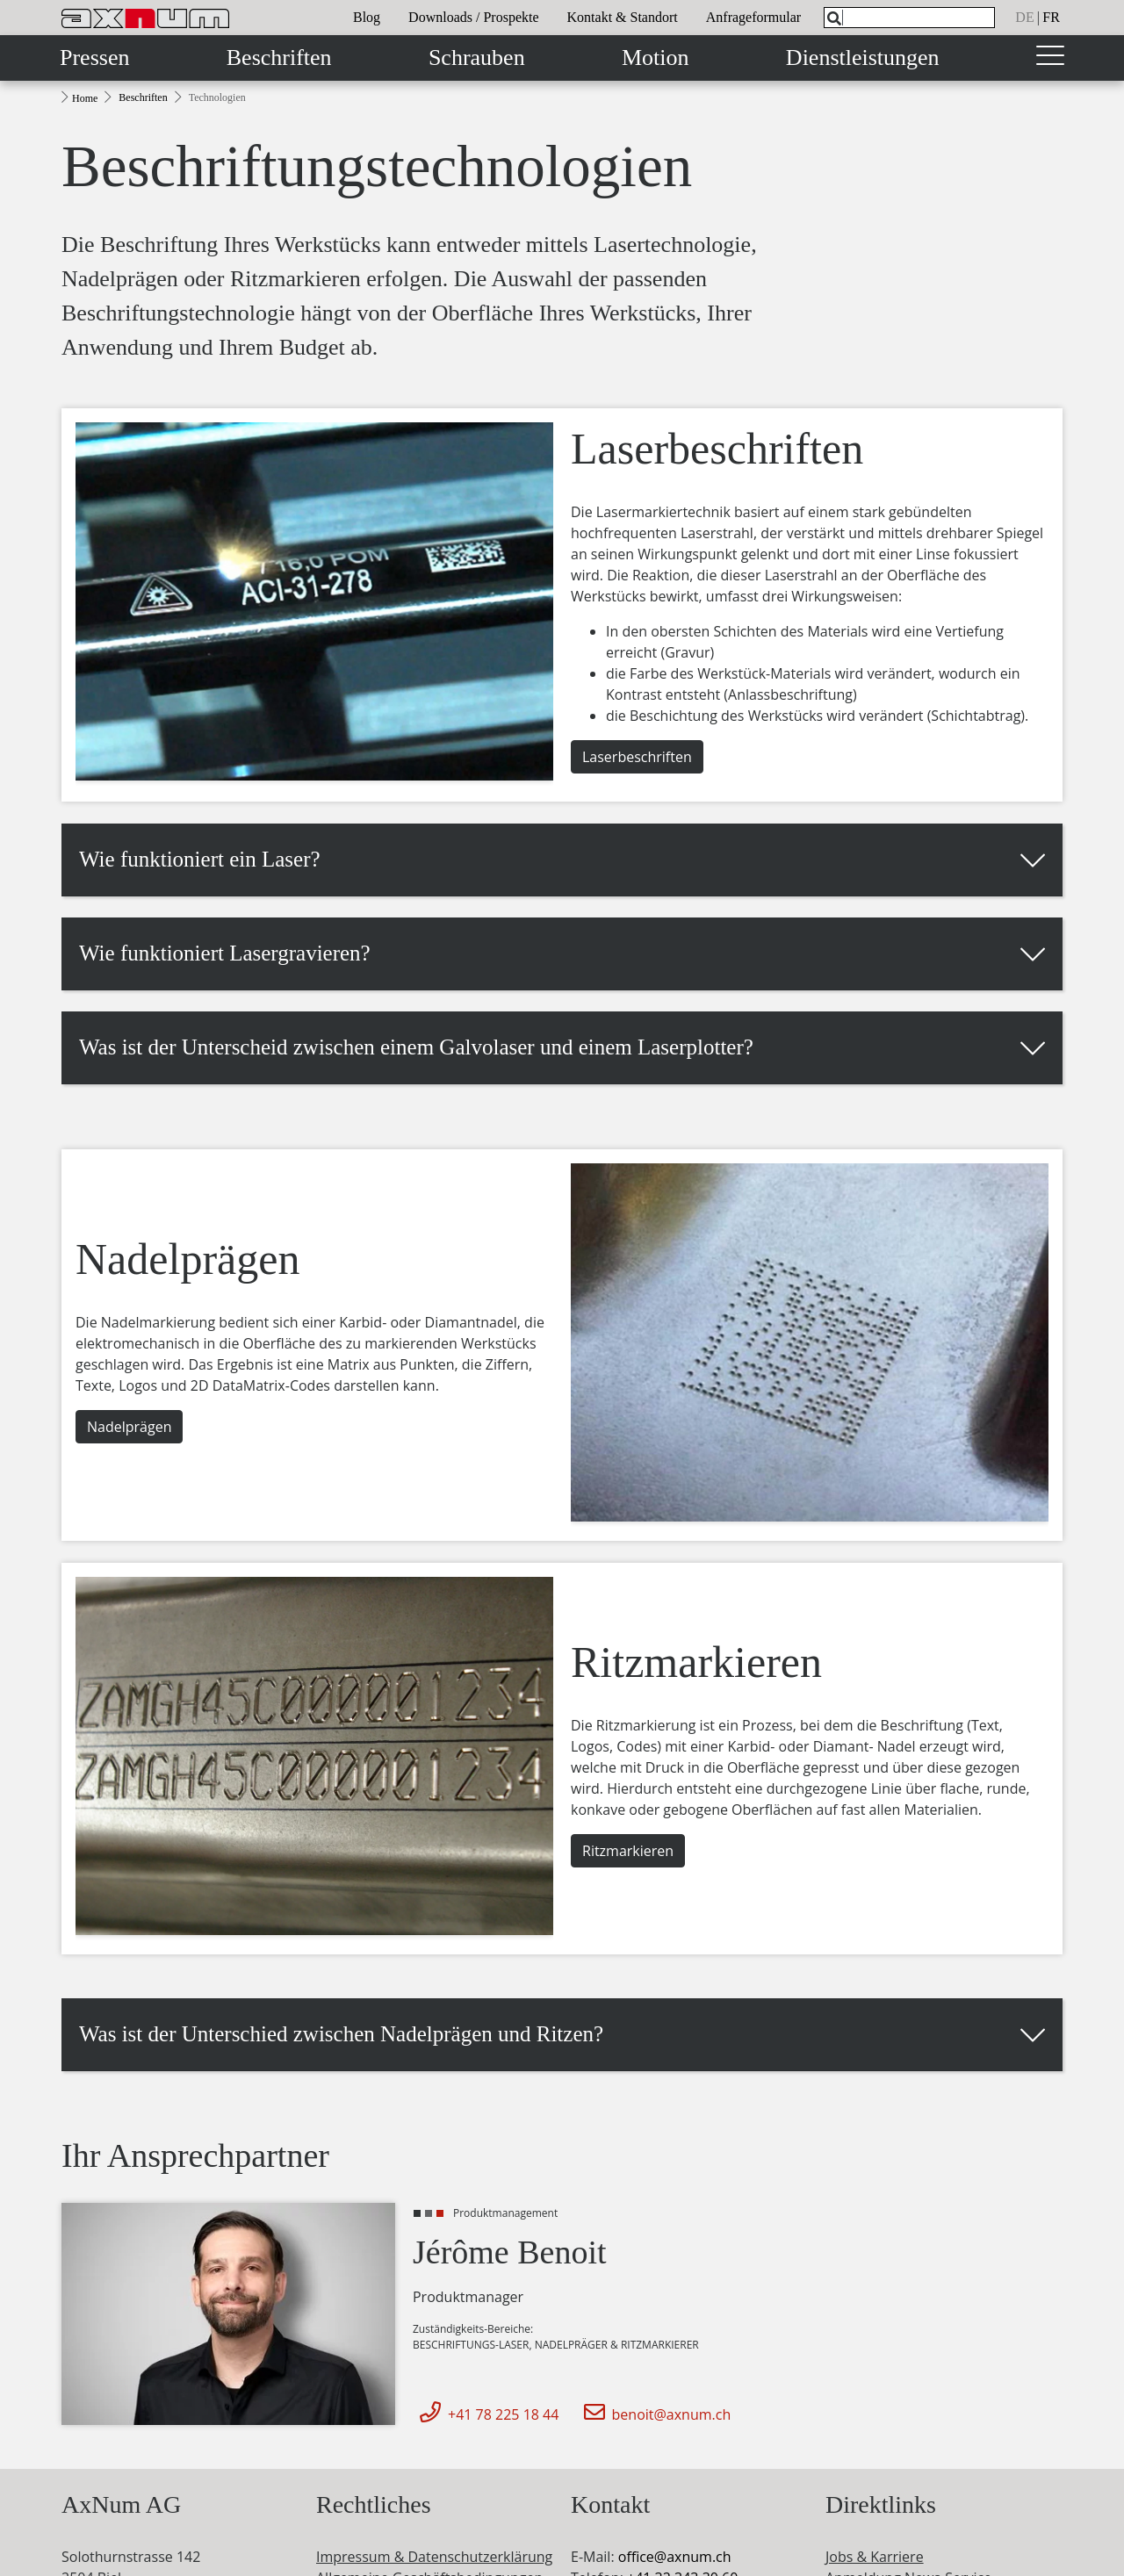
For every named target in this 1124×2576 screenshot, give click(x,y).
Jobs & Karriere (874, 2556)
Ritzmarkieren (628, 1850)
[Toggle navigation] (1050, 58)
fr (1051, 17)
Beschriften (279, 57)
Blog (366, 17)
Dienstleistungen (863, 57)
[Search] (834, 18)
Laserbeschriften (637, 756)
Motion (655, 57)
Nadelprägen (129, 1426)
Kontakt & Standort (622, 17)
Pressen (94, 57)
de (1024, 17)
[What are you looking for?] (909, 17)
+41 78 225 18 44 (485, 2414)
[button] (562, 859)
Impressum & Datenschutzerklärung (434, 2556)
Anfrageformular (753, 17)
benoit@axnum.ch (654, 2414)
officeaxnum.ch (674, 2556)
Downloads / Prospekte (473, 17)
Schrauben (477, 57)
